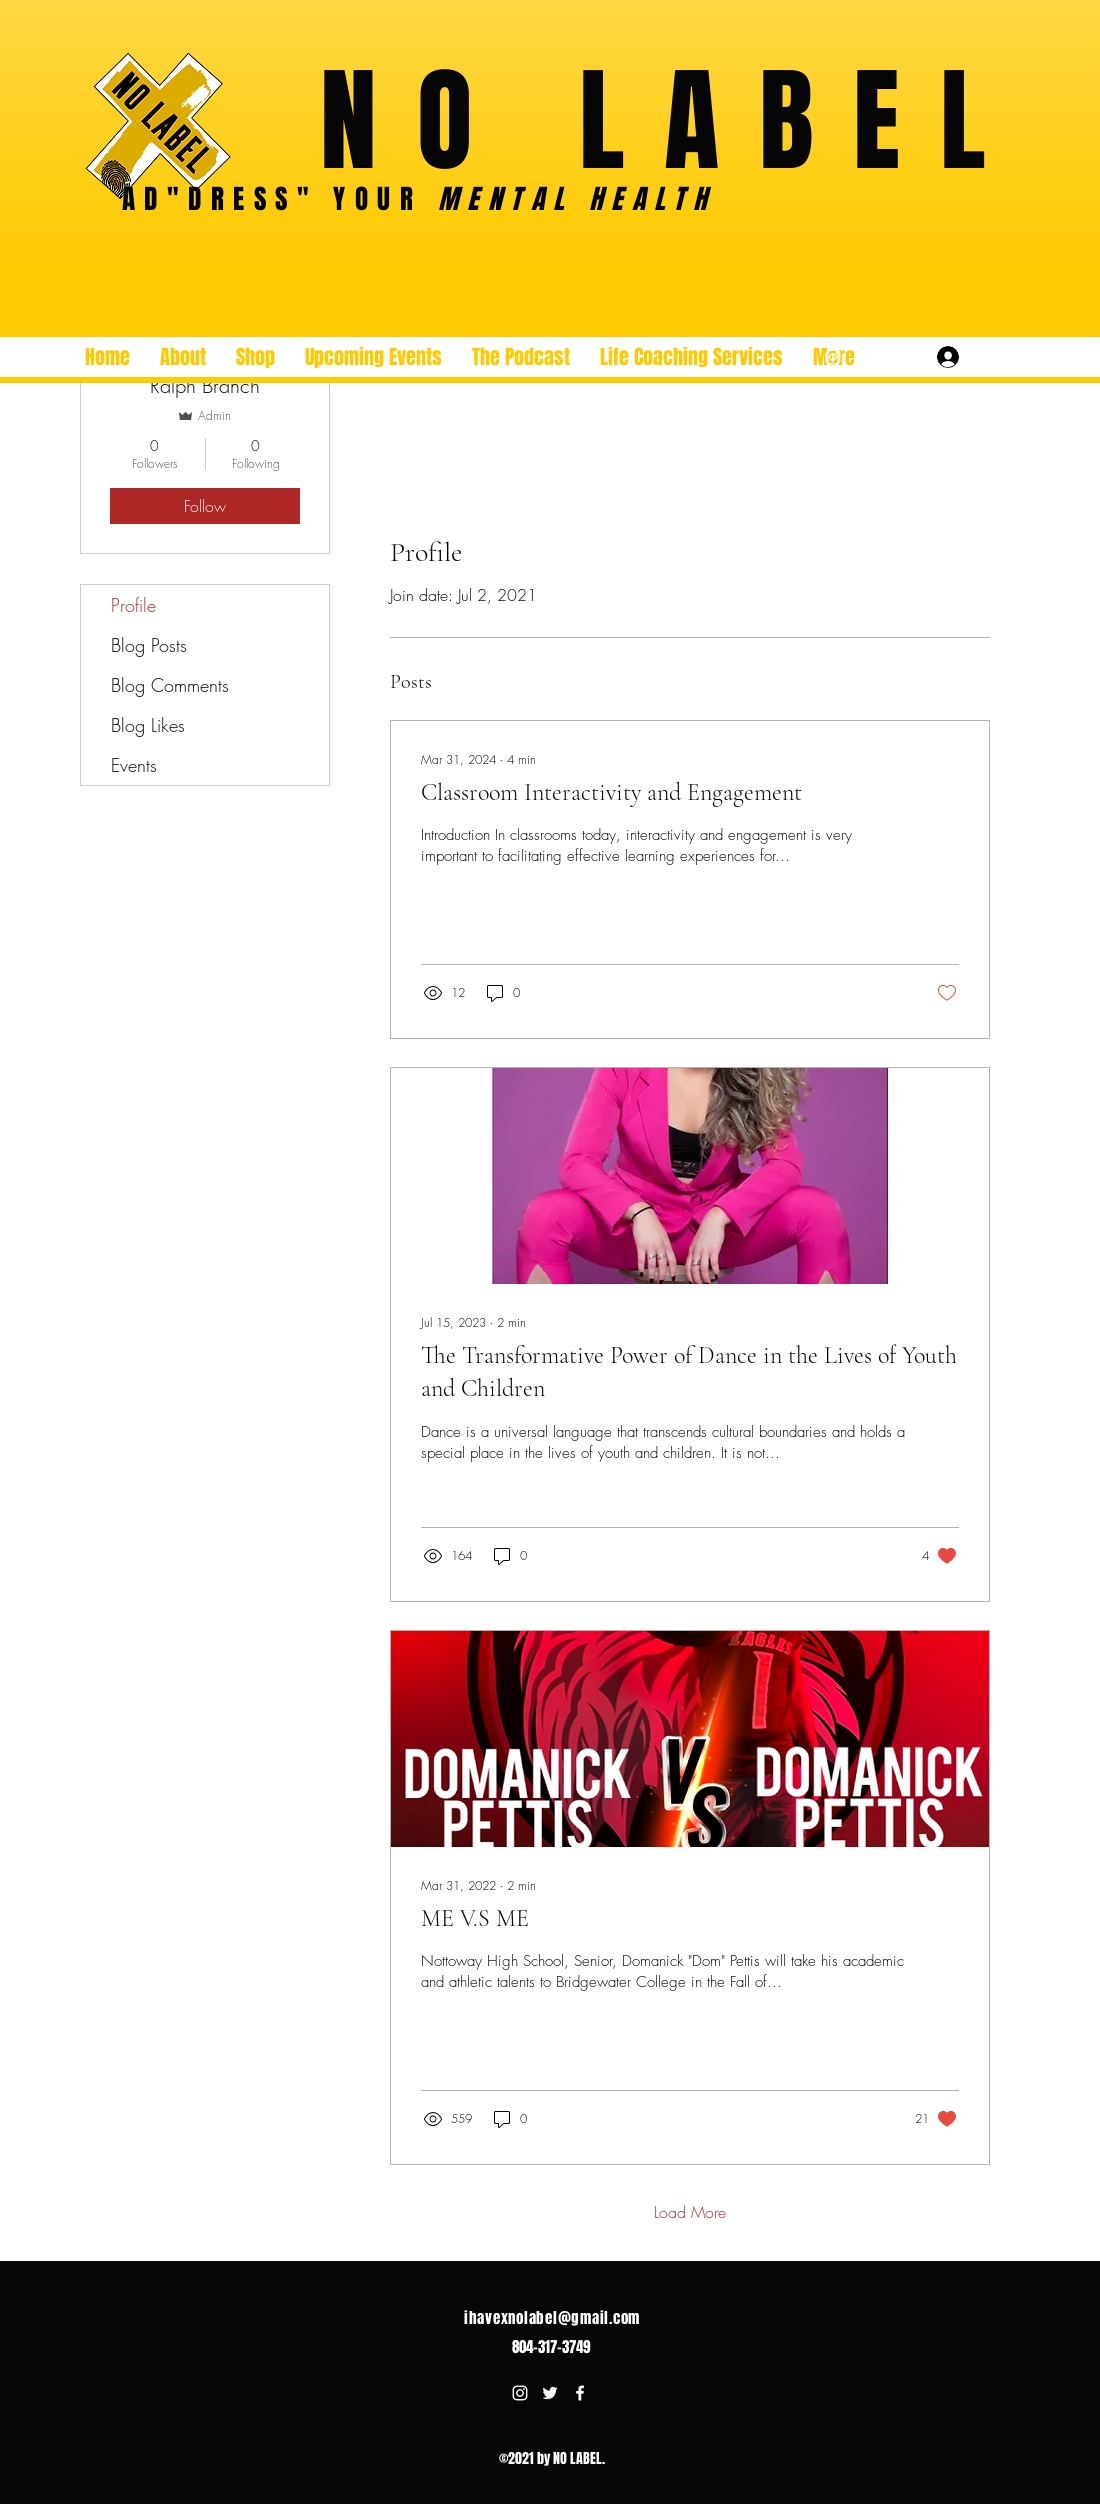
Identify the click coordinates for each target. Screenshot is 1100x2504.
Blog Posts (149, 645)
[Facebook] (893, 357)
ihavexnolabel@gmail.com (552, 2318)
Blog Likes (148, 725)
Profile (133, 605)
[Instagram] (833, 357)
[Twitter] (863, 357)
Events (134, 765)
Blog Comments (170, 685)
